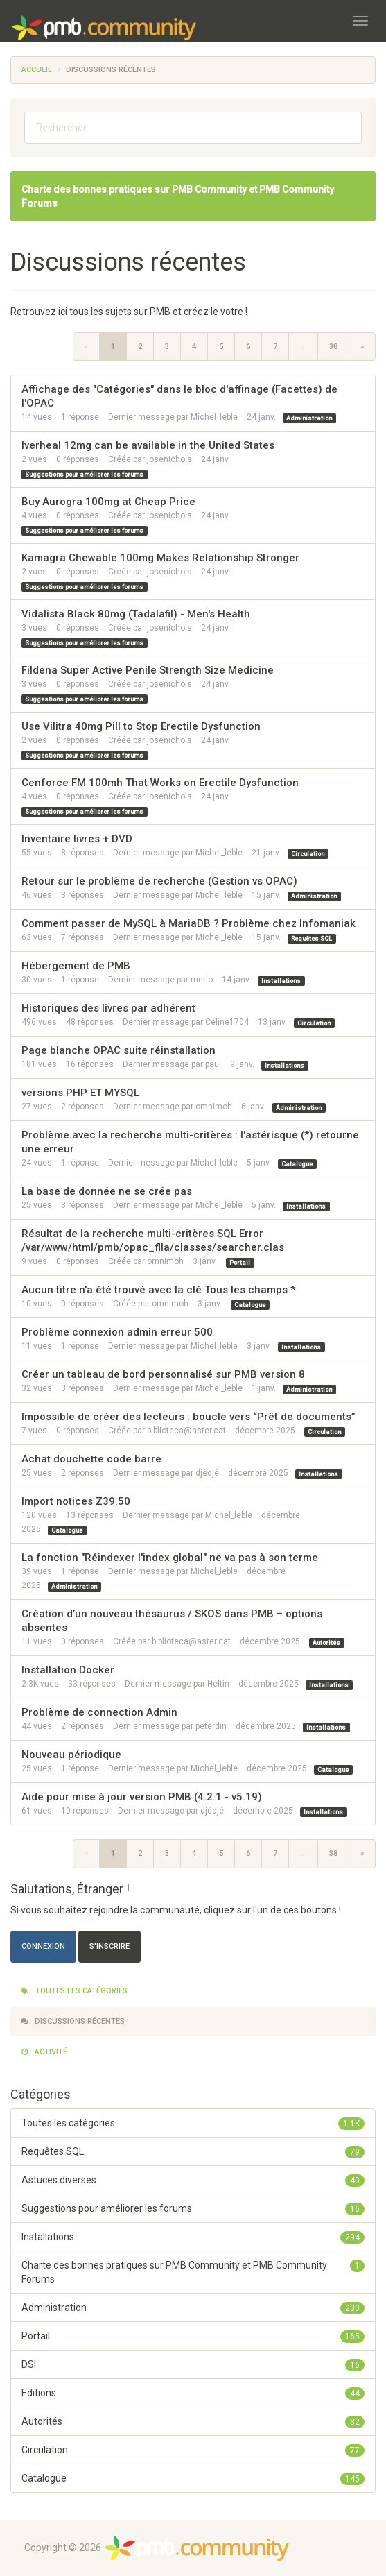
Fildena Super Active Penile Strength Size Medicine (147, 670)
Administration (309, 417)
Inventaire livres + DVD (76, 839)
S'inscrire (109, 1946)
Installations (281, 980)
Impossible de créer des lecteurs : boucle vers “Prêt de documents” (188, 1416)
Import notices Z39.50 (75, 1501)
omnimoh (213, 1106)
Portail (239, 1262)
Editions (193, 2393)
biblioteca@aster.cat (186, 1430)
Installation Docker (67, 1670)
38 (333, 346)
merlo (202, 979)
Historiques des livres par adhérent (108, 1008)
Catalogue (297, 1163)
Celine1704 (227, 1022)
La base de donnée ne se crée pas (106, 1191)
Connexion (43, 1946)
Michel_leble (214, 417)
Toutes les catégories (74, 1990)
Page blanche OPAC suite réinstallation (118, 1050)
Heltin (218, 1684)
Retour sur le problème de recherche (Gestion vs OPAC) (159, 881)
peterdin (211, 1726)
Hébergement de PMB (75, 965)
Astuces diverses (193, 2180)
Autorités (326, 1642)
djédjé (207, 1473)
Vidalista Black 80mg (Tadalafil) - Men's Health (135, 614)
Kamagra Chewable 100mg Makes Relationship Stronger (160, 558)
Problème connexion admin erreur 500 (117, 1332)
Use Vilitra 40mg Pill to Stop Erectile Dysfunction (141, 726)
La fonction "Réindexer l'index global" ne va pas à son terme (169, 1557)
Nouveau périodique (71, 1754)
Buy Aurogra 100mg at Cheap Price (108, 501)
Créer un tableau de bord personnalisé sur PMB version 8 (163, 1374)
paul (213, 1064)
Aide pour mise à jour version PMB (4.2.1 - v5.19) (141, 1797)
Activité (44, 2051)
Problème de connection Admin (99, 1712)
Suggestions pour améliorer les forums (84, 473)
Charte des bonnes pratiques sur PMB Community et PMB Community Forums (193, 2271)
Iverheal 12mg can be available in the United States (147, 445)
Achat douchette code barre (91, 1459)
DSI (193, 2364)
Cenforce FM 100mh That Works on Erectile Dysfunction (160, 782)
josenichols (169, 459)
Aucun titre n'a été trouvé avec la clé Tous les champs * (158, 1289)
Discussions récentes (73, 2021)
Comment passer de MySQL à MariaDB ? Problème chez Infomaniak (188, 923)
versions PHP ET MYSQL (80, 1092)
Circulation (307, 853)
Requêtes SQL (311, 938)
